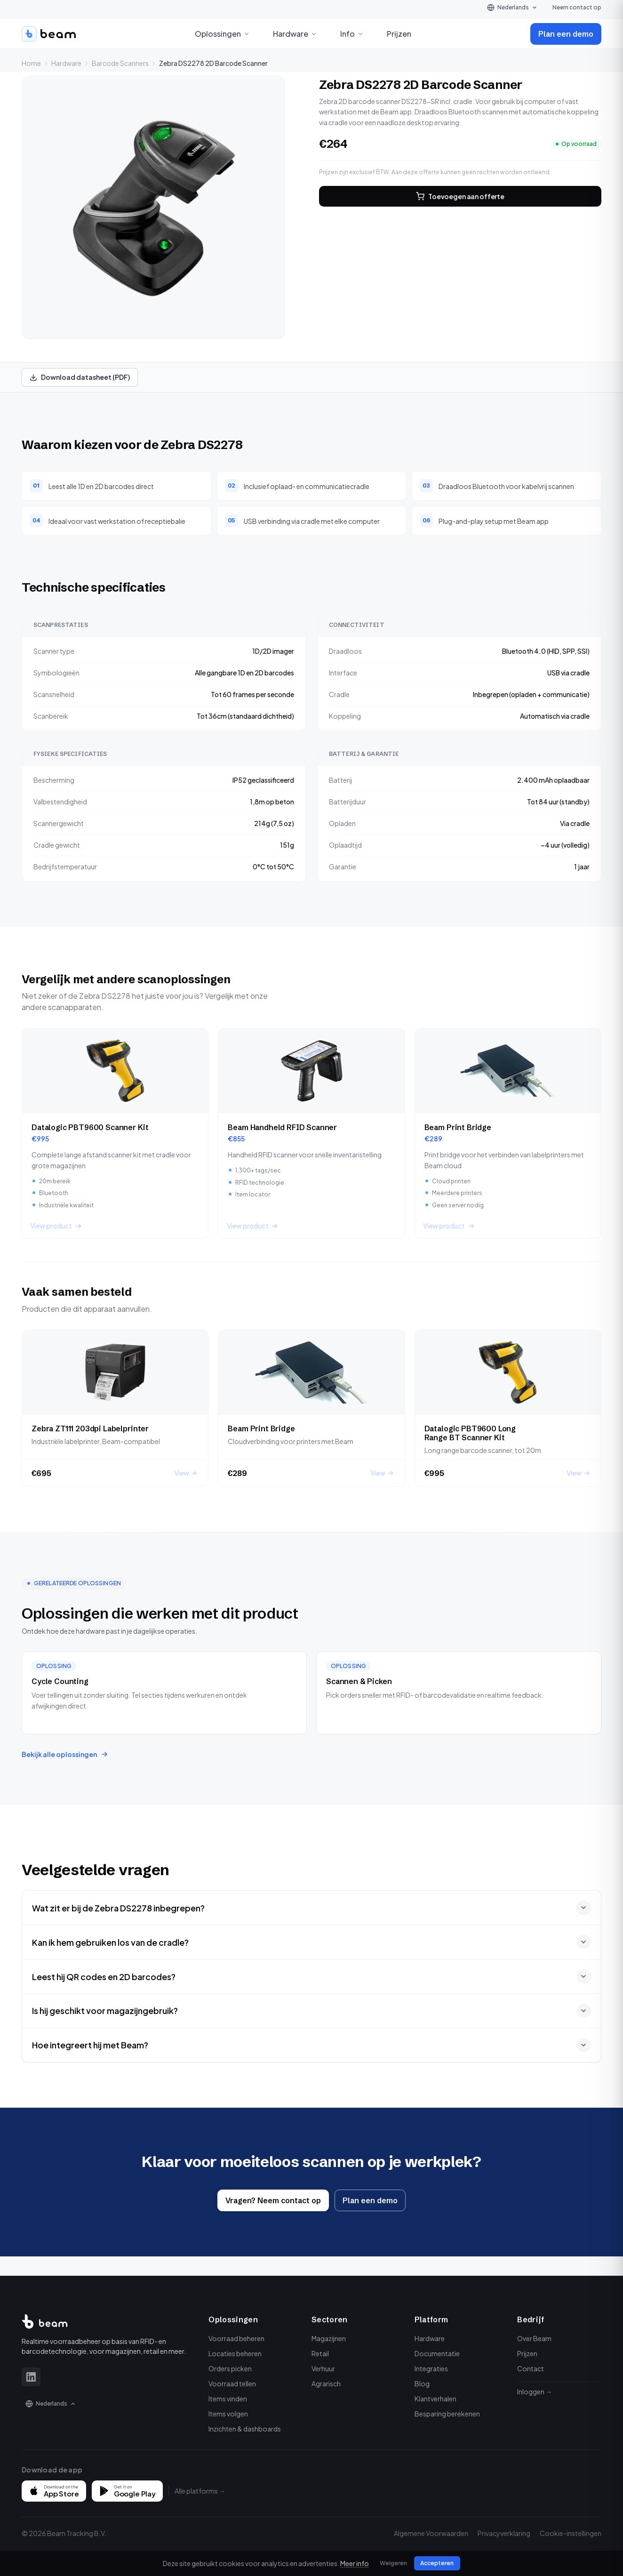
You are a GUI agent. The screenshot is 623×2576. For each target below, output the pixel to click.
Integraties (431, 2368)
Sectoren (330, 2319)
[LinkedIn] (31, 2376)
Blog (422, 2383)
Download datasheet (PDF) (80, 377)
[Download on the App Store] (54, 2491)
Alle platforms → (200, 2491)
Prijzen (399, 34)
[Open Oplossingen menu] (246, 34)
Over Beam (534, 2338)
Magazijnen (329, 2338)
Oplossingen (233, 2319)
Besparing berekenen (447, 2413)
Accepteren (434, 2563)
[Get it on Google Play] (127, 2491)
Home (31, 63)
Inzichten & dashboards (244, 2428)
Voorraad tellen (232, 2383)
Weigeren (392, 2563)
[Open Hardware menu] (314, 34)
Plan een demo (565, 34)
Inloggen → (534, 2391)
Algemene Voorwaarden (431, 2533)
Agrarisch (326, 2383)
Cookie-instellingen (570, 2533)
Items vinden (227, 2398)
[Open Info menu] (360, 34)
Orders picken (230, 2368)
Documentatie (437, 2353)
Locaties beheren (235, 2353)
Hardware (66, 63)
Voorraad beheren (236, 2338)
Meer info (357, 2563)
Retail (320, 2353)
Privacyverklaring (504, 2533)
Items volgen (228, 2413)
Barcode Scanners (120, 63)
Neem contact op (576, 7)
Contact (530, 2368)
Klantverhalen (435, 2398)
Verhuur (323, 2368)
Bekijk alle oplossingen (65, 1754)
